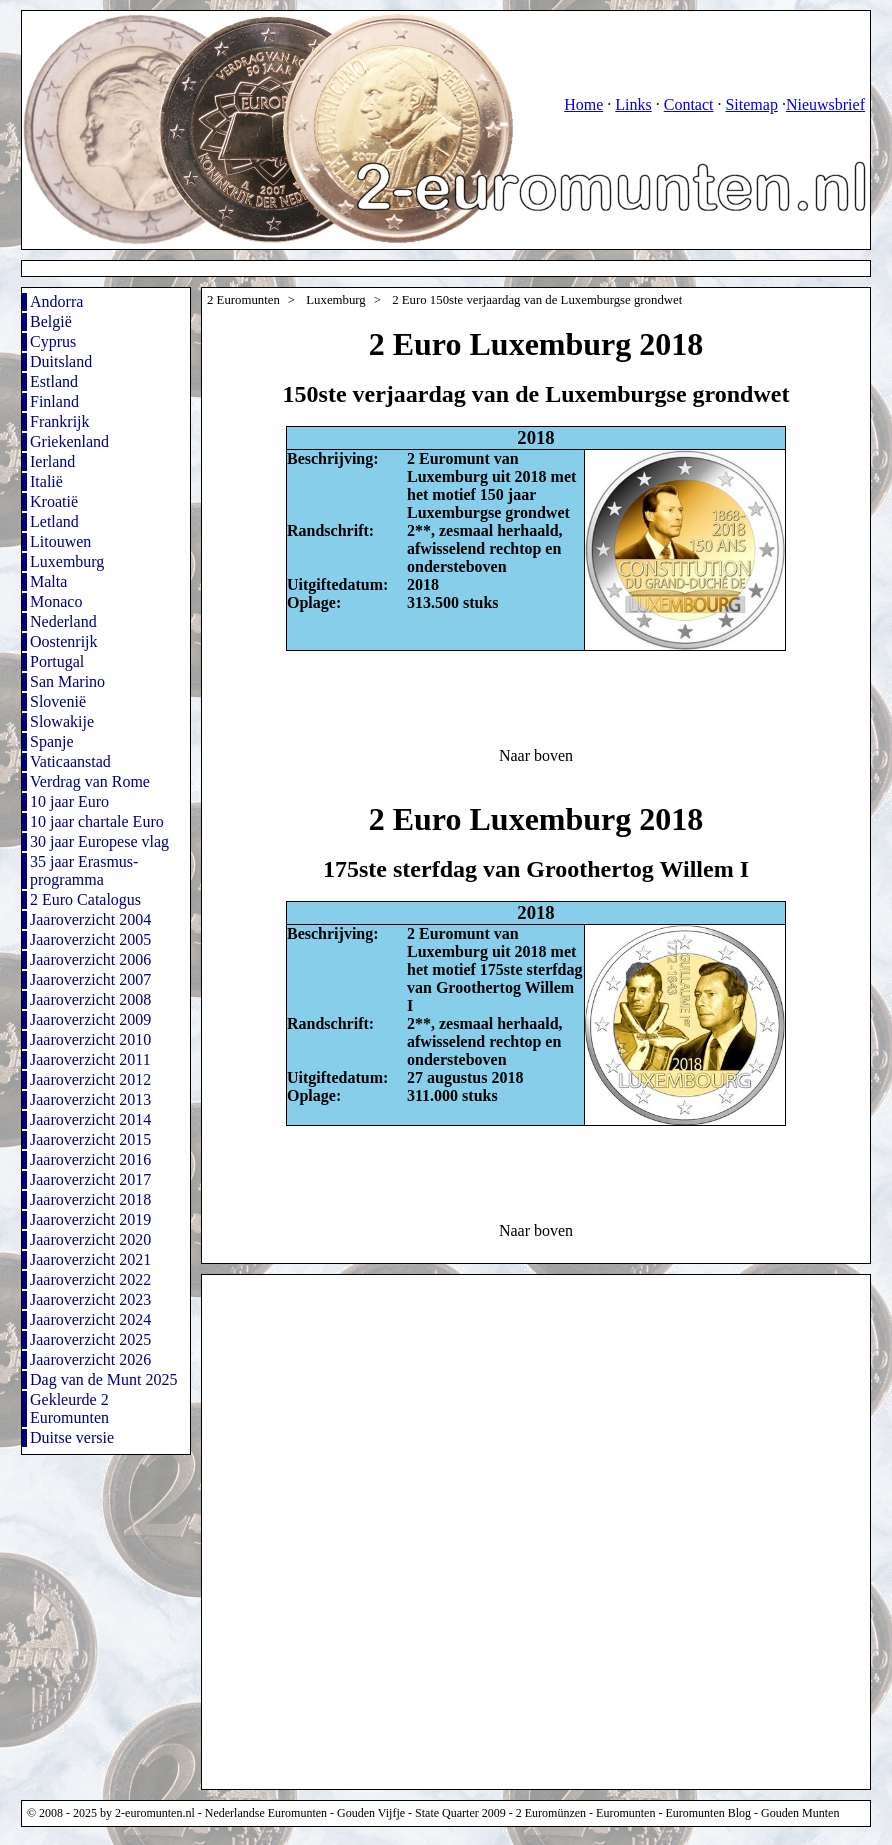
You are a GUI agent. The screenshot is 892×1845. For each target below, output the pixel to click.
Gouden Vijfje (371, 1813)
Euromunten (625, 1813)
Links (633, 104)
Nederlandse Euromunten (266, 1813)
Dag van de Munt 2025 (104, 1379)
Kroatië (54, 501)
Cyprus (53, 341)
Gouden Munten (800, 1813)
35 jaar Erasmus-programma (84, 870)
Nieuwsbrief (825, 104)
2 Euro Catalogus (85, 899)
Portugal (57, 661)
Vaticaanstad (70, 761)
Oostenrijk (64, 641)
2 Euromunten (243, 300)
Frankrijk (60, 421)
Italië (46, 481)
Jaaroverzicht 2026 (90, 1359)
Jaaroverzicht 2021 (90, 1259)
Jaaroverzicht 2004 (90, 919)
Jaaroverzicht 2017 (90, 1179)
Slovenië (58, 701)
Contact (689, 104)
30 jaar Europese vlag (99, 841)
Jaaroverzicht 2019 (90, 1219)
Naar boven (536, 755)
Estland (54, 381)
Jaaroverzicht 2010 (90, 1039)
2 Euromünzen (551, 1813)
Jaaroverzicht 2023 (90, 1299)
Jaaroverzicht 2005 (90, 939)
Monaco (56, 601)
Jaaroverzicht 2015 (90, 1139)
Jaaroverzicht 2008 (90, 999)
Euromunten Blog (708, 1813)
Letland (54, 521)
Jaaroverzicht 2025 (90, 1339)
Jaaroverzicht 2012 (90, 1079)
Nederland (63, 621)
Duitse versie (72, 1437)
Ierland (52, 461)
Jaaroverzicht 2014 (90, 1119)
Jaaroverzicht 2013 (90, 1099)
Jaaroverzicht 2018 (90, 1199)
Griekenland (69, 441)
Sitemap (751, 104)
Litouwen (60, 541)
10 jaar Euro (69, 801)
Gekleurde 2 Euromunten (69, 1408)
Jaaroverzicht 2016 (90, 1159)
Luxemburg (67, 561)
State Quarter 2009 (460, 1813)
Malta (48, 581)
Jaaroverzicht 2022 (90, 1279)
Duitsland (61, 361)
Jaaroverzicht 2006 (90, 959)
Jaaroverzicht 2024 (90, 1319)
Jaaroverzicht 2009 (90, 1019)
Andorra (56, 301)
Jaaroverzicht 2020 (90, 1239)
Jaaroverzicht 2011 (90, 1059)
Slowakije (62, 721)
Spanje (52, 741)
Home (583, 104)
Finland (54, 401)
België (51, 321)
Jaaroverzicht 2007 (90, 979)
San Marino (67, 681)
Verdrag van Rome (90, 781)
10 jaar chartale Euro (97, 821)
